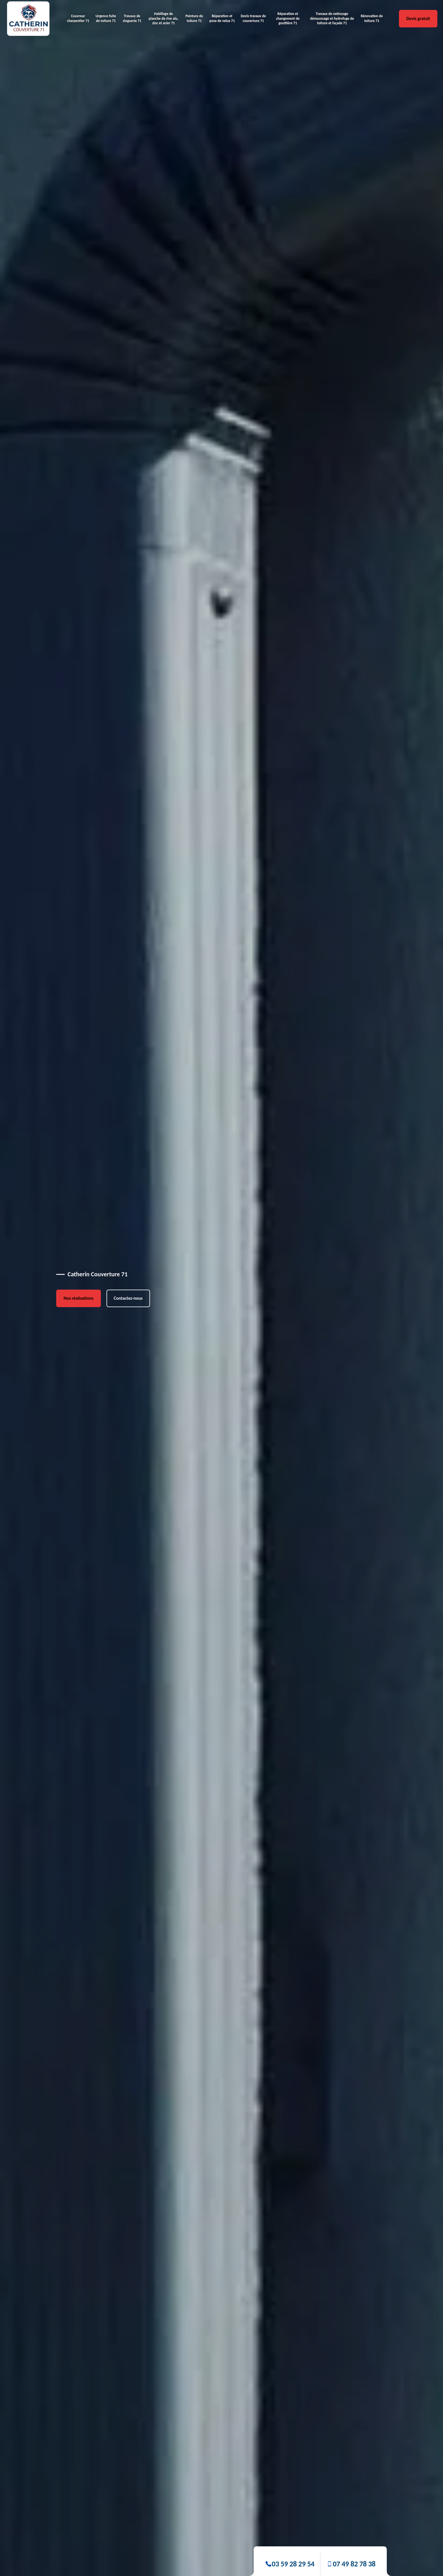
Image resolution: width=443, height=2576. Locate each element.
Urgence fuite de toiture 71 (105, 18)
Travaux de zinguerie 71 (132, 18)
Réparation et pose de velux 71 (222, 18)
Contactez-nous (128, 1298)
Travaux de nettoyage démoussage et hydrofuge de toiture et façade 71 (332, 18)
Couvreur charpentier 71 (78, 18)
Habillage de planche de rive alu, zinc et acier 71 (163, 18)
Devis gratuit (418, 18)
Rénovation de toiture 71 (372, 18)
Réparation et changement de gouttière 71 (287, 18)
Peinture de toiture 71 (194, 18)
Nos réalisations (79, 1298)
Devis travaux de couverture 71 (253, 18)
